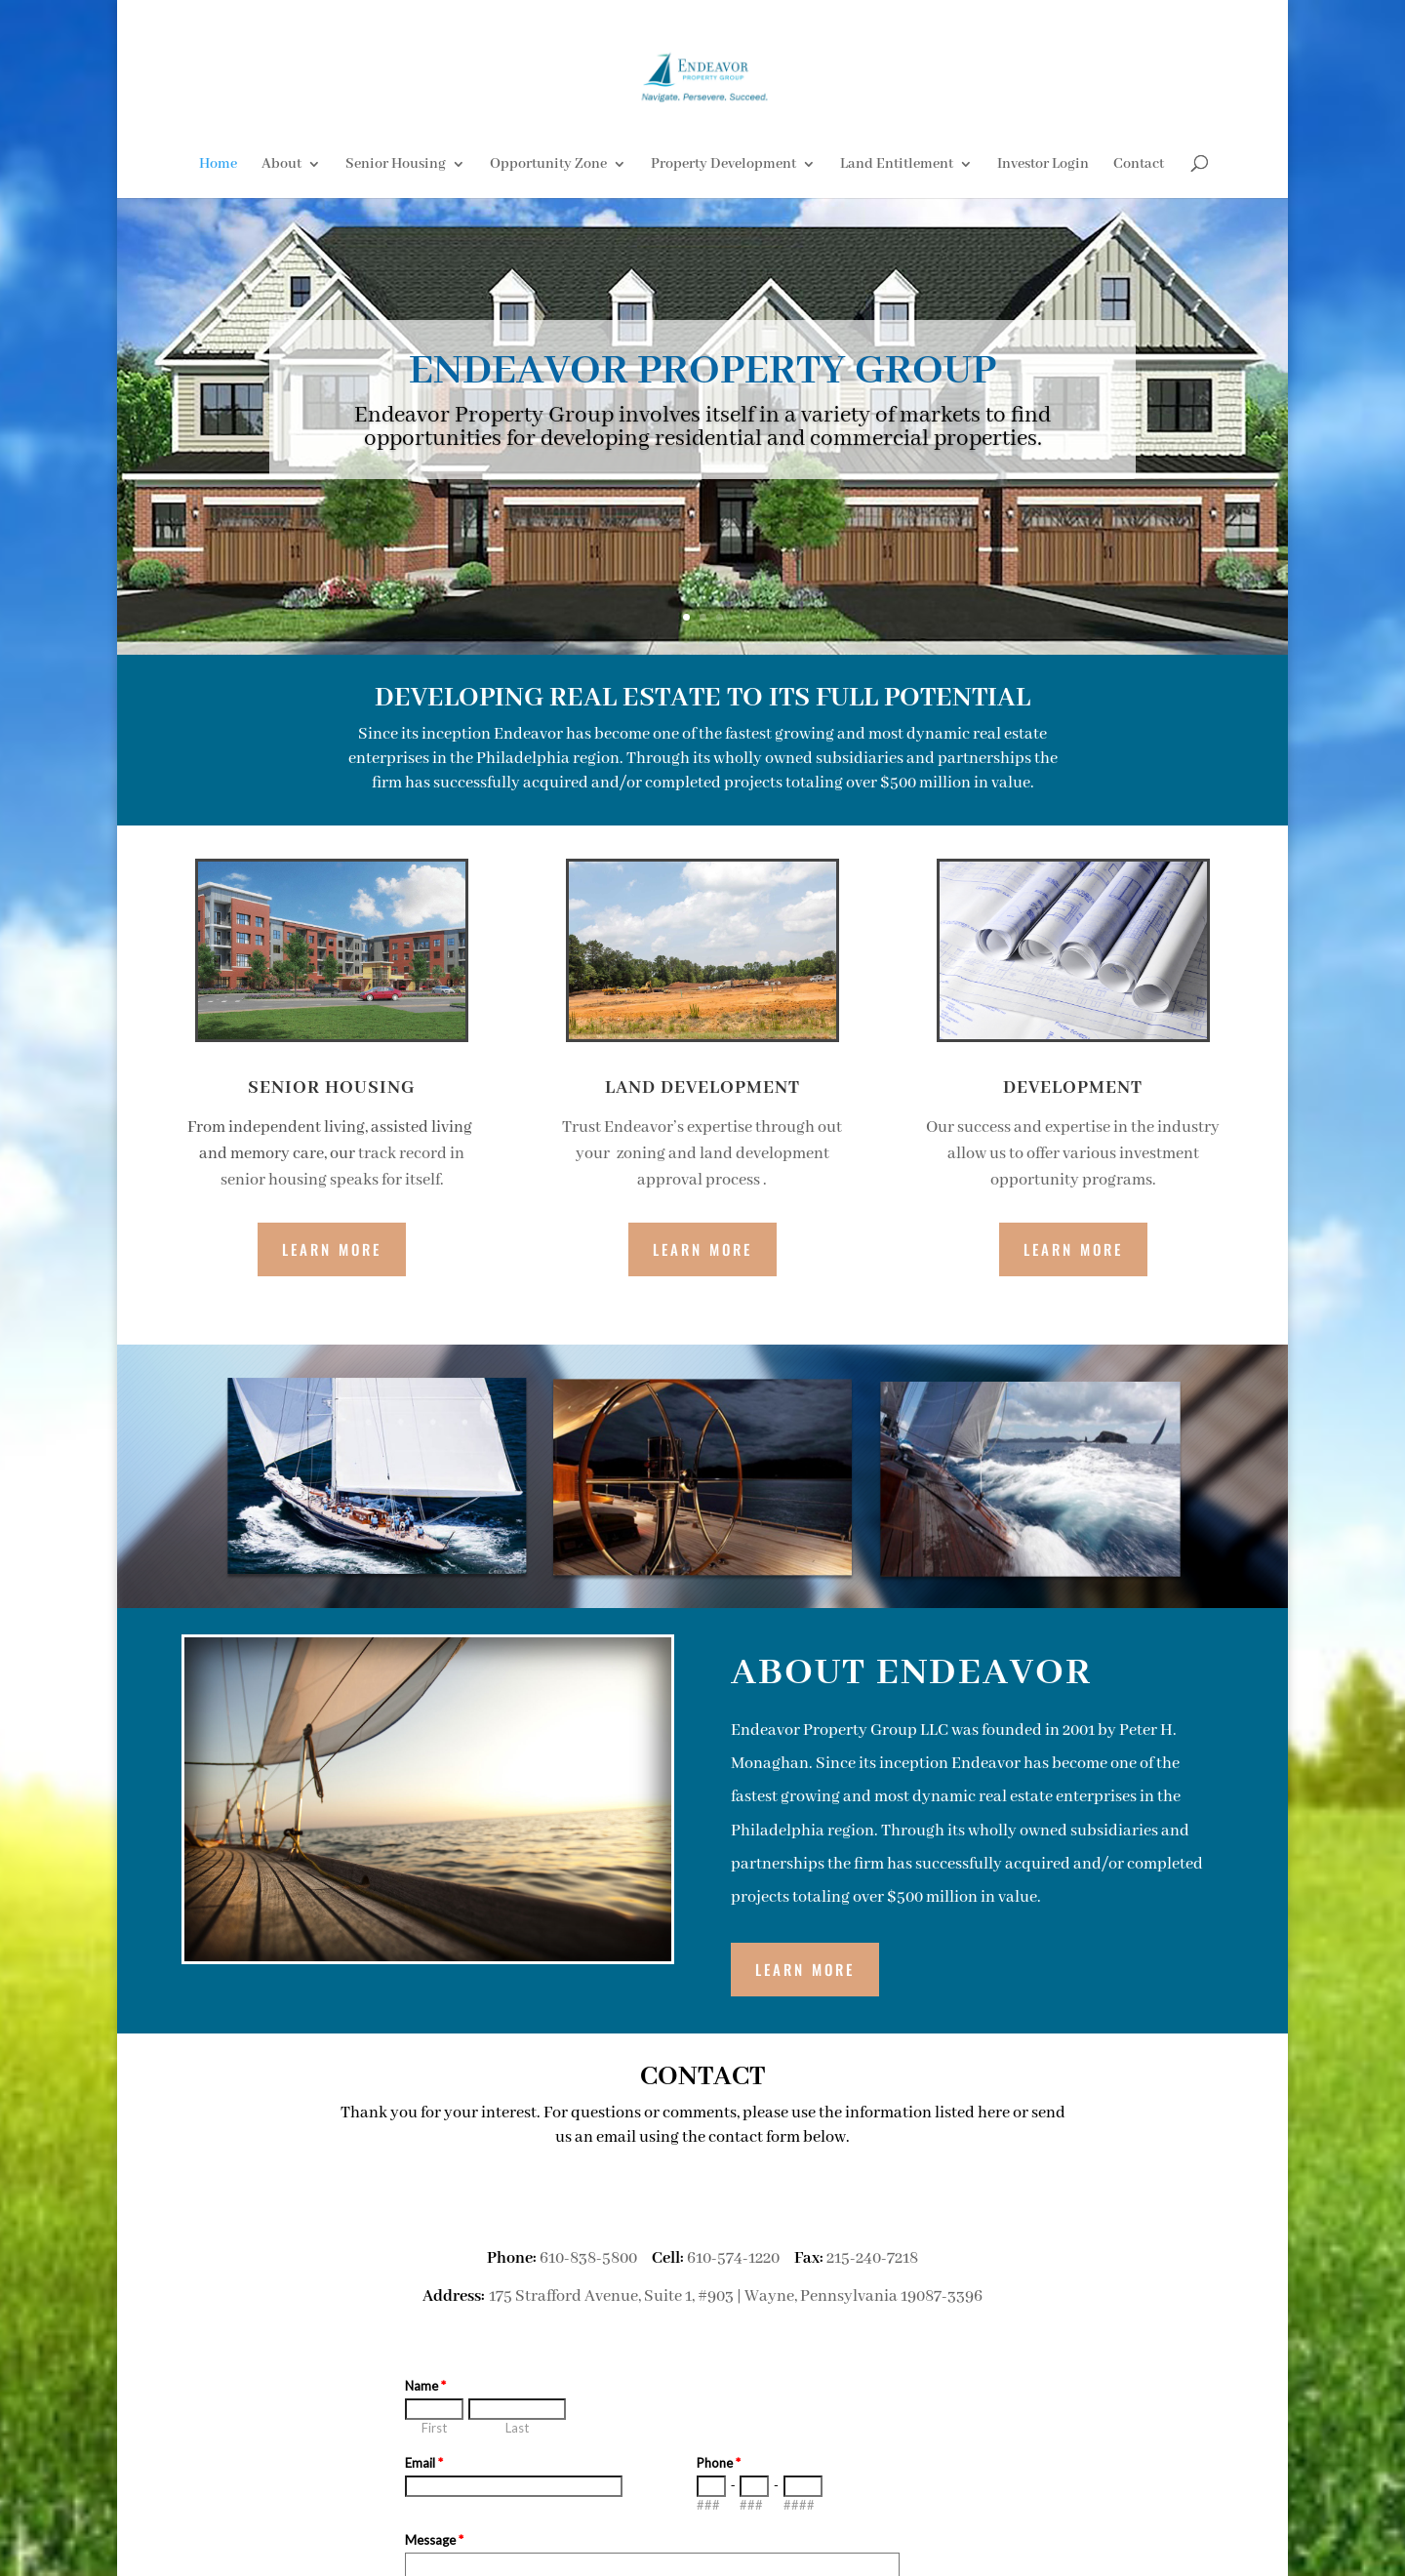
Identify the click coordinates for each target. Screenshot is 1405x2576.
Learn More (331, 1249)
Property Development (723, 165)
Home (218, 165)
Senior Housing (395, 165)
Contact (1138, 165)
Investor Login (1043, 165)
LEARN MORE (805, 1969)
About (281, 165)
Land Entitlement (896, 165)
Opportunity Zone (548, 165)
